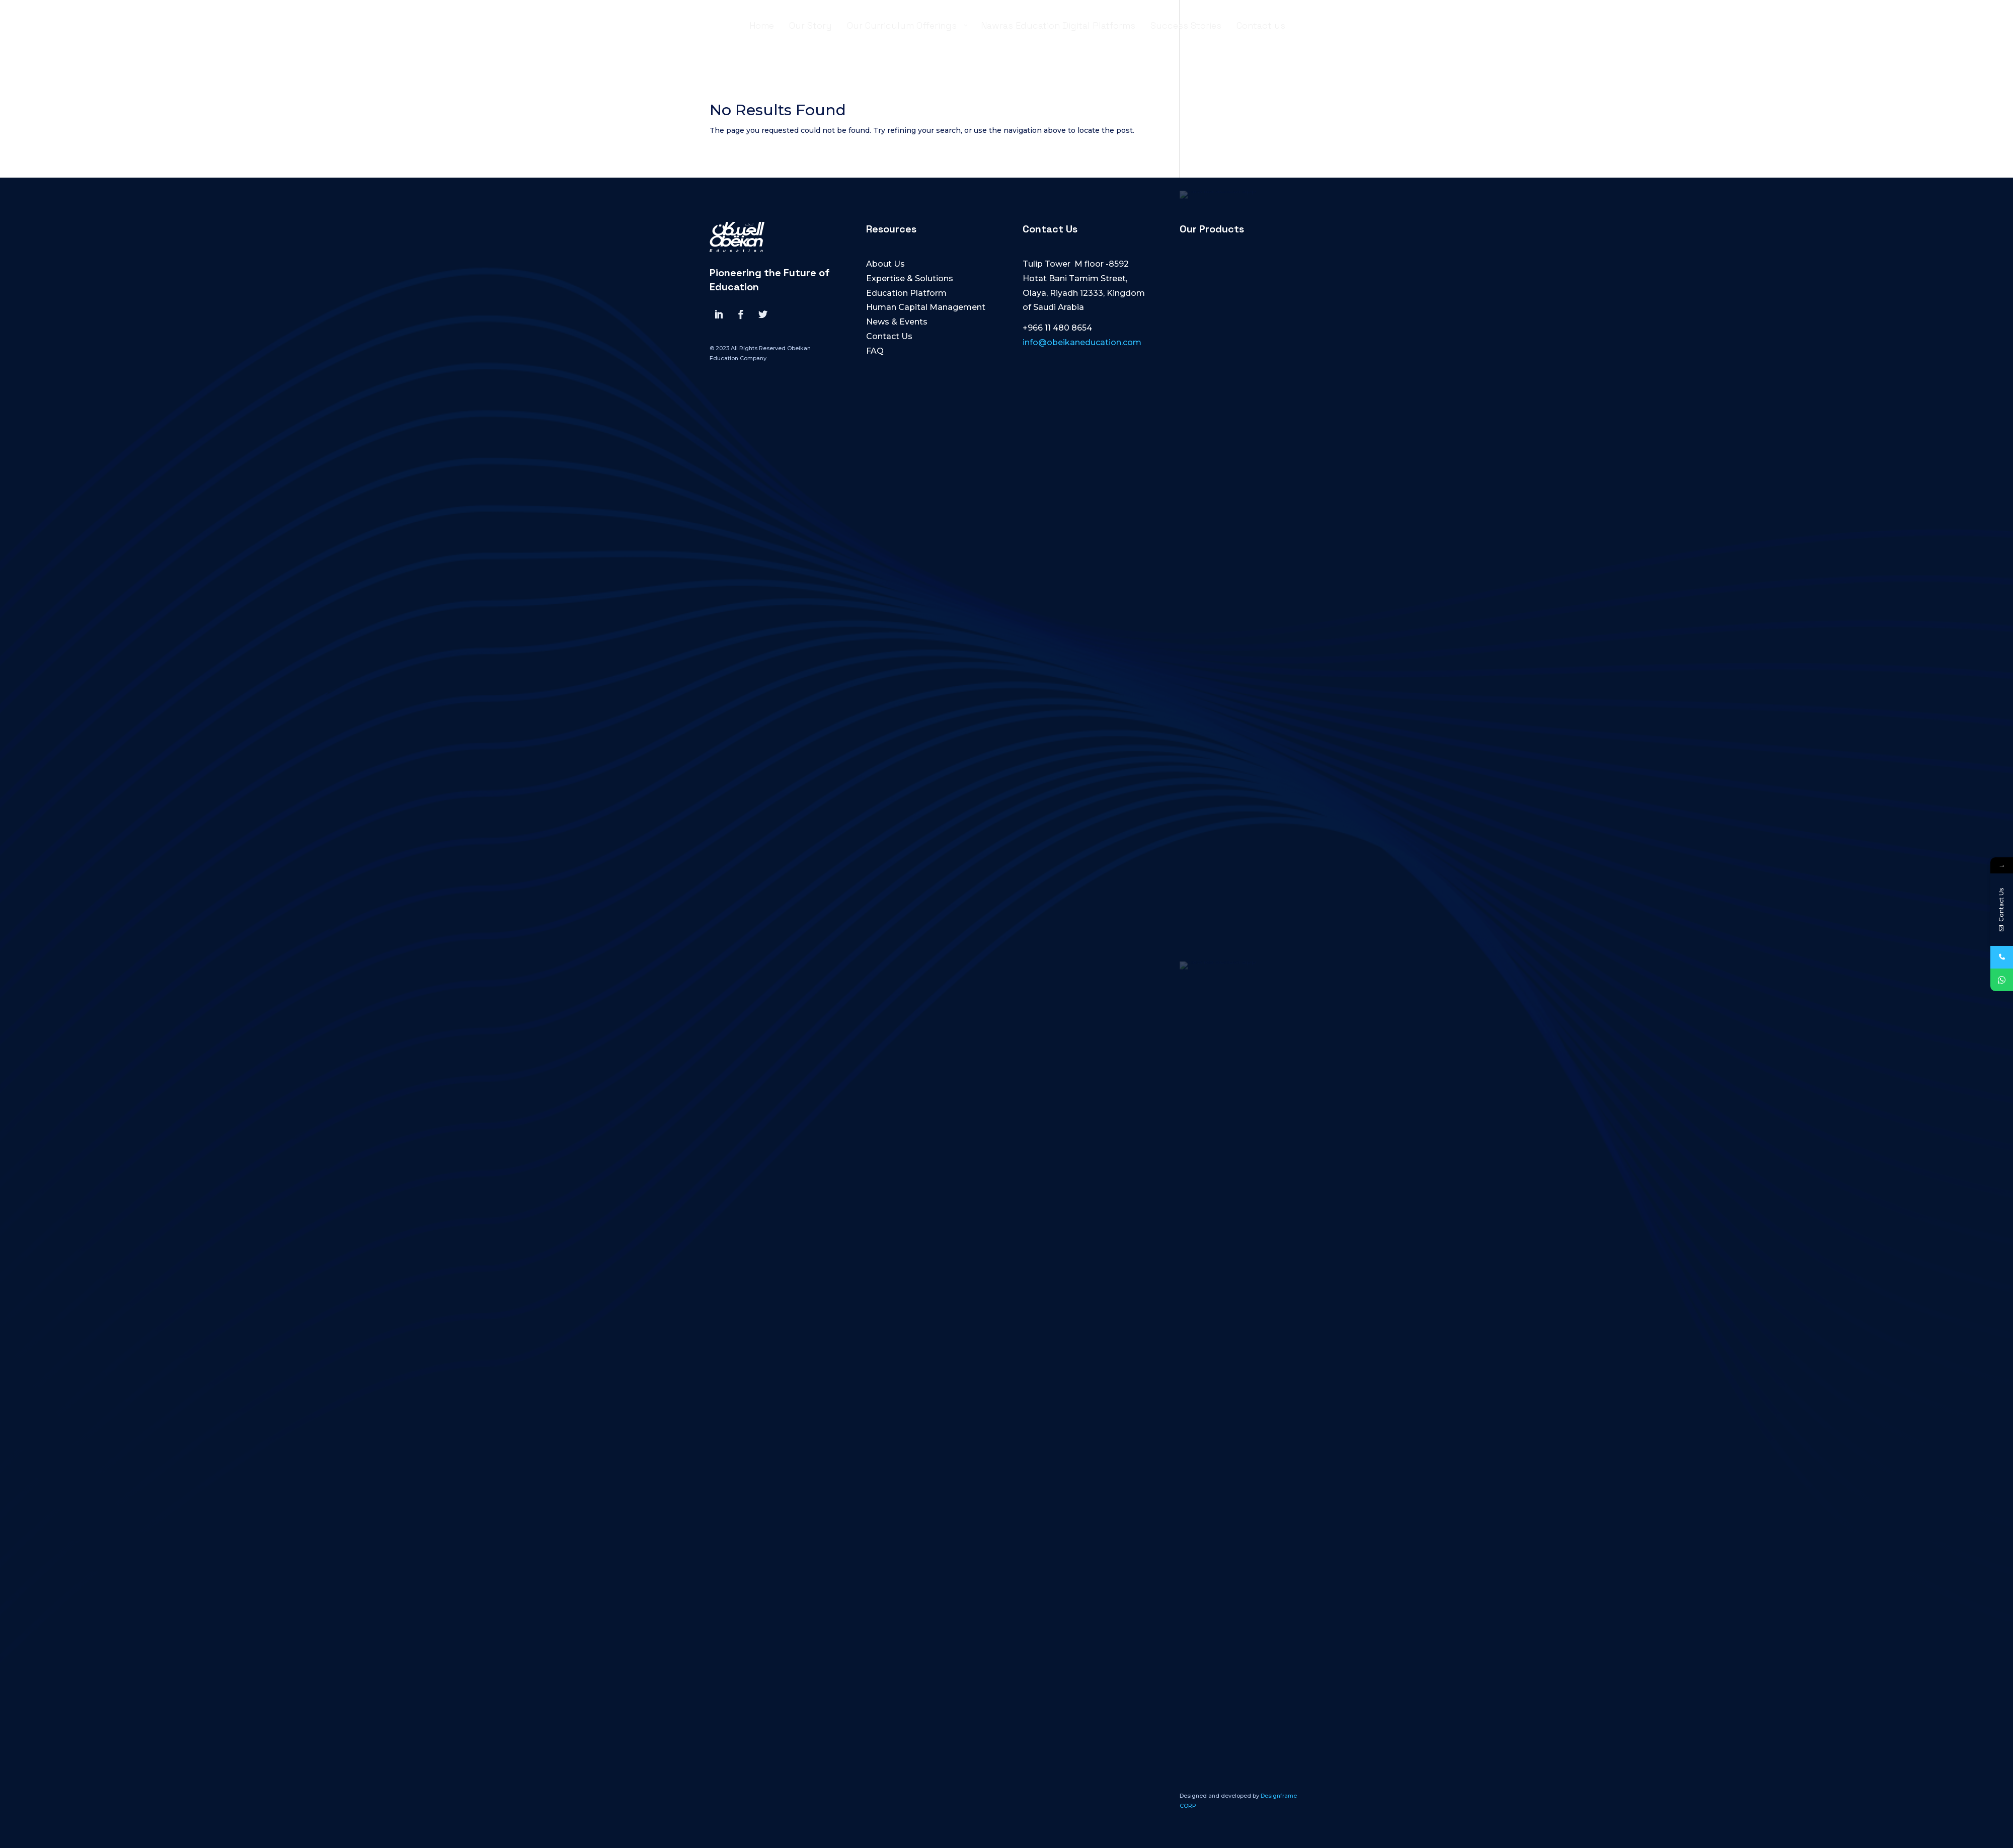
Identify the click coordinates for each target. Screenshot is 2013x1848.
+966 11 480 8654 (1057, 328)
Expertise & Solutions (909, 278)
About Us (885, 264)
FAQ (875, 351)
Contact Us (889, 336)
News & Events (896, 322)
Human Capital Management (925, 307)
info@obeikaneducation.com (1082, 342)
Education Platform (906, 293)
